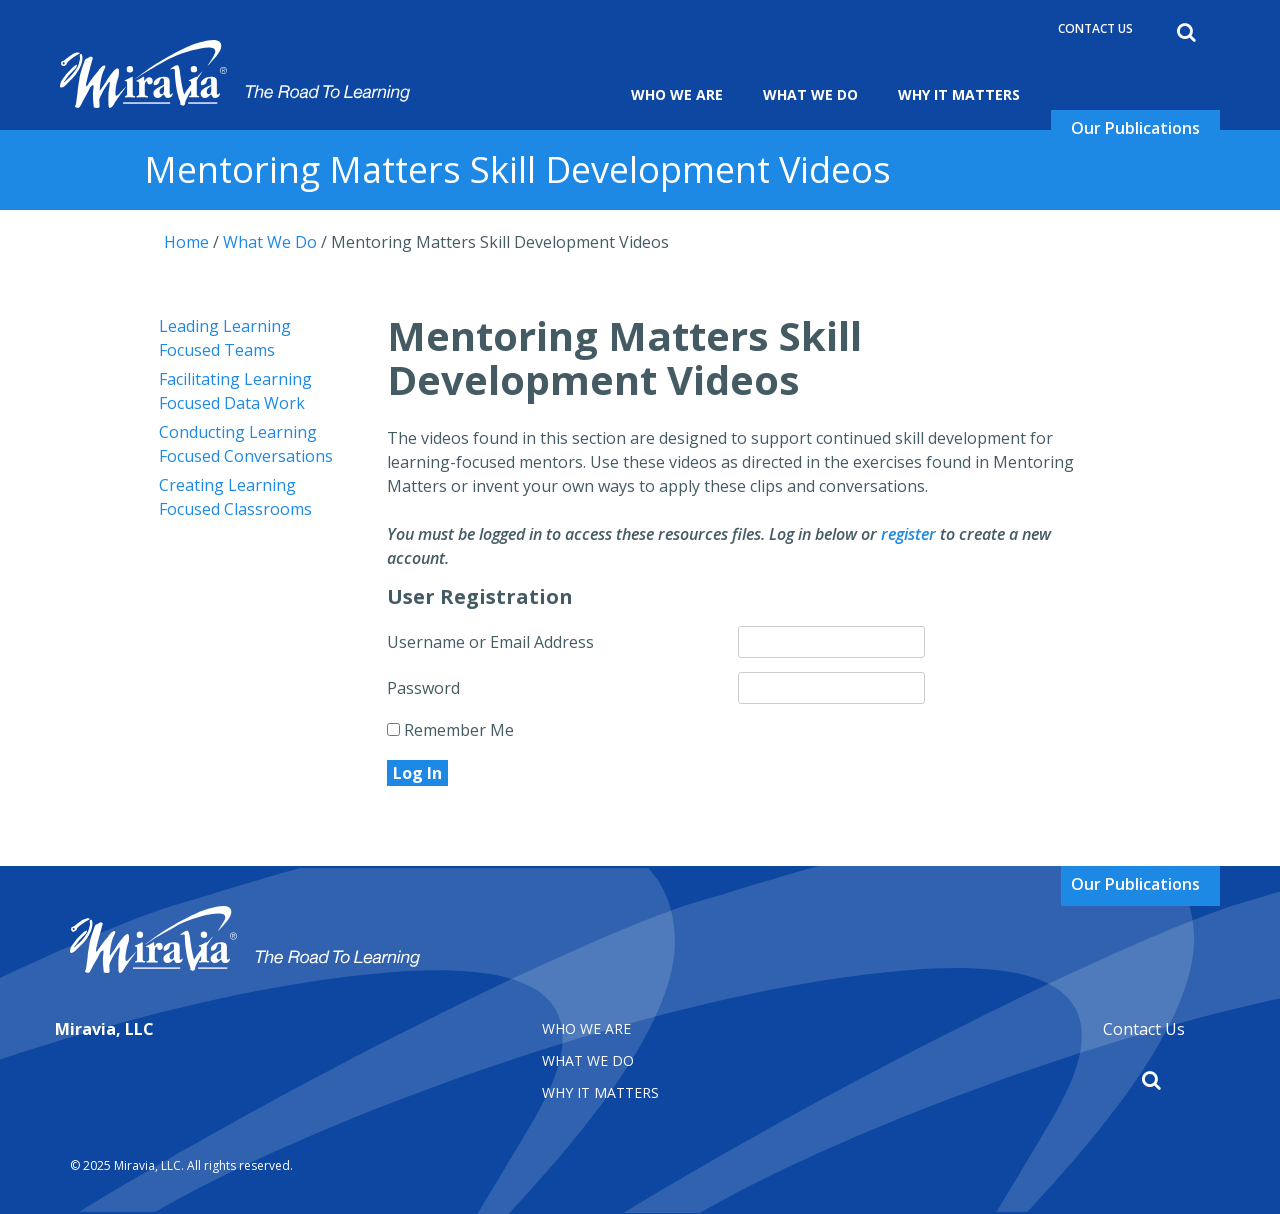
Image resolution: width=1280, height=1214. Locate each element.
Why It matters (600, 1092)
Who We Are (677, 94)
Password (423, 688)
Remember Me (450, 730)
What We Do (810, 94)
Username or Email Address (490, 642)
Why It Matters (959, 94)
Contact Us (1095, 28)
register (908, 534)
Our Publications (1135, 128)
